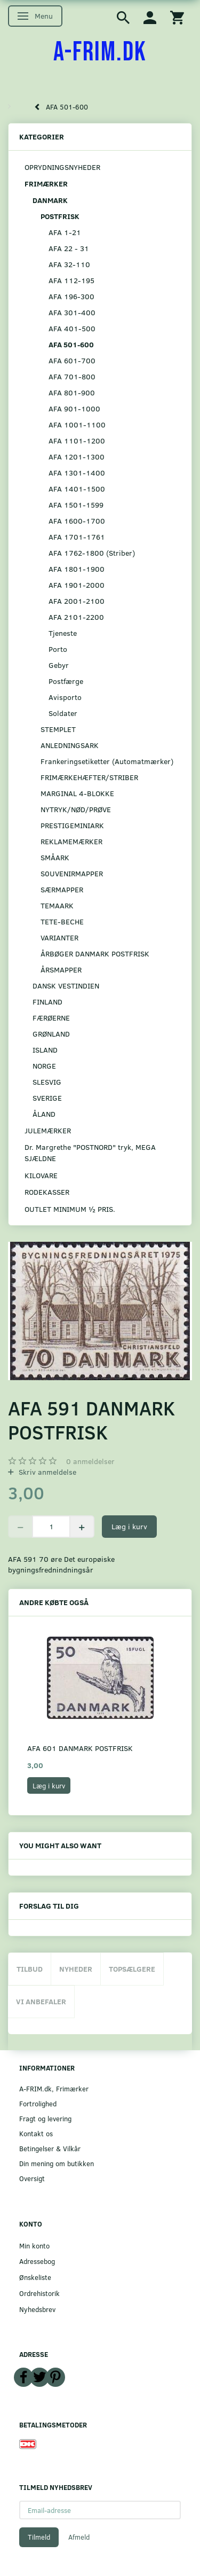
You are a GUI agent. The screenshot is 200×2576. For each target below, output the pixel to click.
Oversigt (32, 2178)
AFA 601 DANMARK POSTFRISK (80, 1748)
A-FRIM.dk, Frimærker (54, 2088)
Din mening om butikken (56, 2163)
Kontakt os (36, 2133)
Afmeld (79, 2537)
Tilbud (30, 1969)
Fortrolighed (38, 2103)
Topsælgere (132, 1969)
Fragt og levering (45, 2118)
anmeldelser (90, 1461)
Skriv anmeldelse (46, 1472)
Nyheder (75, 1969)
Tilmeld (39, 2537)
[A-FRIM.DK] (100, 52)
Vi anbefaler (41, 2001)
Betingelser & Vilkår (50, 2148)
